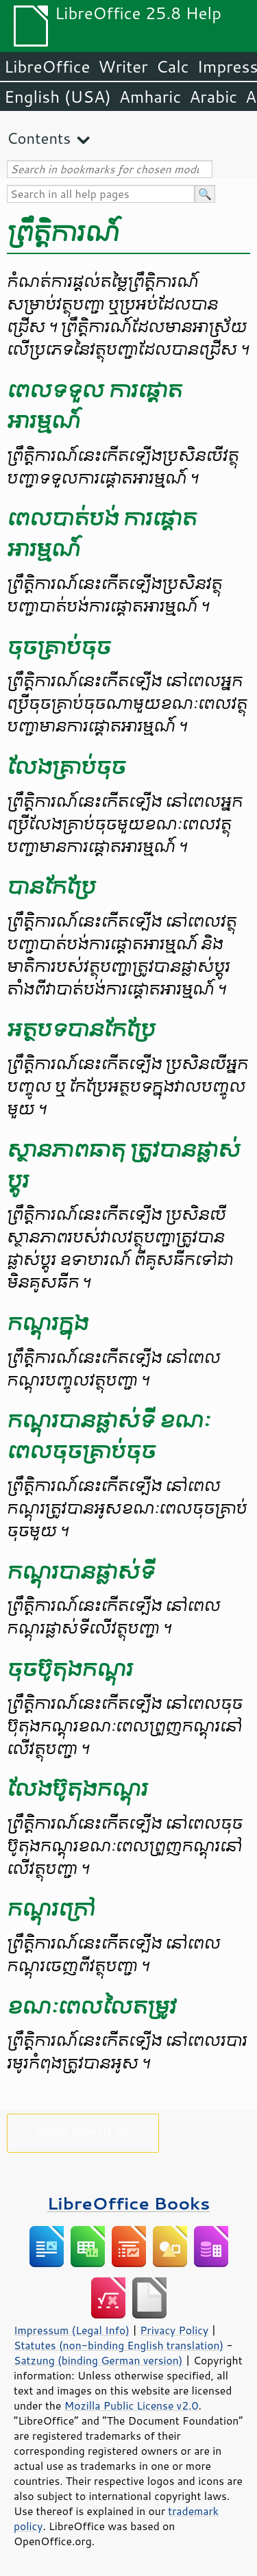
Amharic (150, 96)
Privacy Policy (174, 2330)
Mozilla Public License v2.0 (131, 2405)
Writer (122, 66)
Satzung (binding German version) (98, 2360)
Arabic (213, 96)
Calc (172, 66)
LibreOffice (47, 66)
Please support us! (83, 2130)
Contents (39, 138)
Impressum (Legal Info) (72, 2330)
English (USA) (57, 96)
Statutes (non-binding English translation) (118, 2345)
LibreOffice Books (128, 2203)
